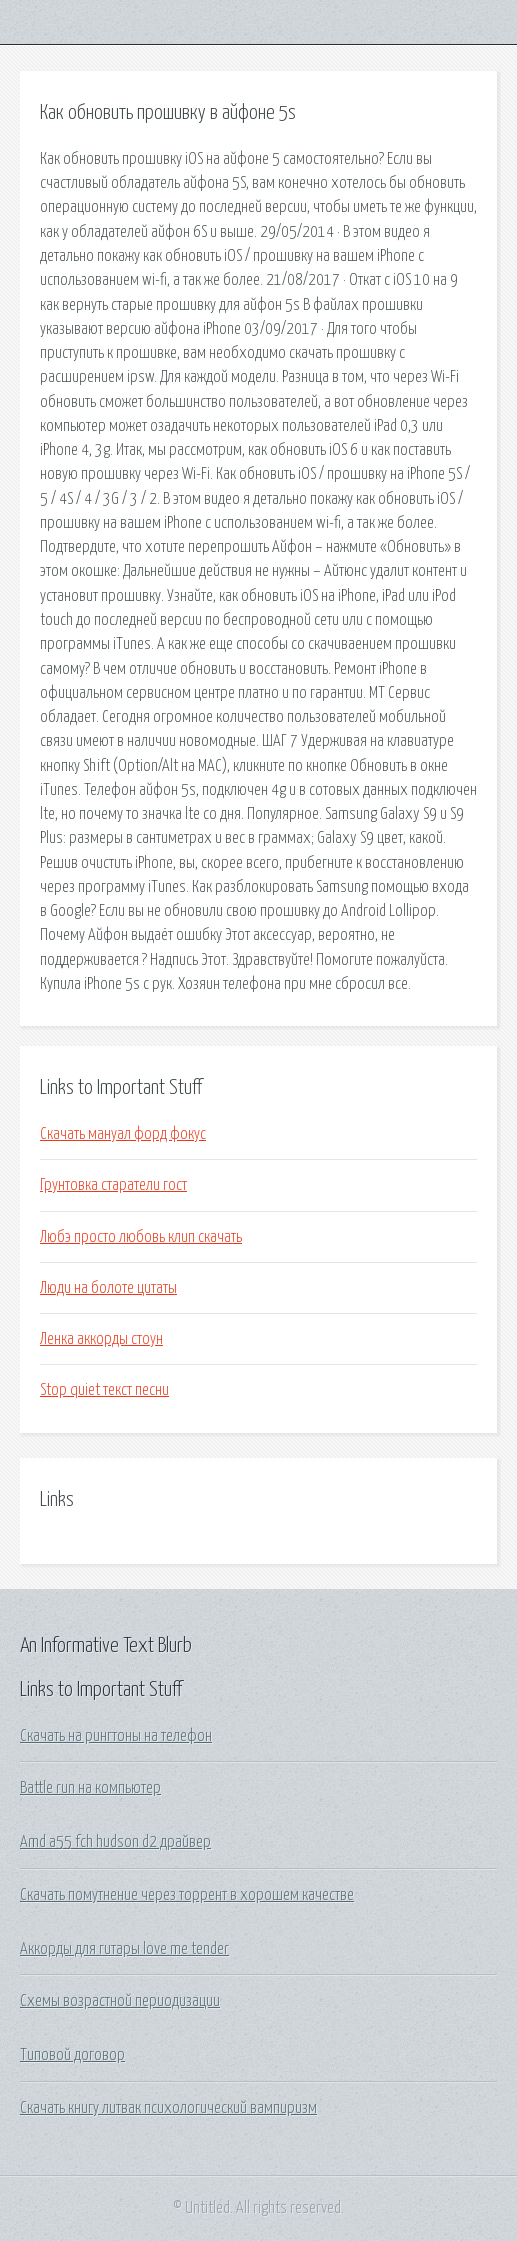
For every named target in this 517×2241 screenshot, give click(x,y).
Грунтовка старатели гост (113, 1185)
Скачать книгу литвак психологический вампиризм (168, 2108)
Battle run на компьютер (90, 1788)
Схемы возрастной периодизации (120, 2001)
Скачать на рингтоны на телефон (116, 1736)
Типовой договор (72, 2055)
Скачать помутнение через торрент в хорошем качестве (187, 1895)
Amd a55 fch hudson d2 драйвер (115, 1842)
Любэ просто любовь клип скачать (141, 1237)
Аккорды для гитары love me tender (124, 1949)
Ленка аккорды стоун (101, 1339)
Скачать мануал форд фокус (123, 1134)
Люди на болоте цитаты (108, 1288)
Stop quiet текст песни (104, 1390)
